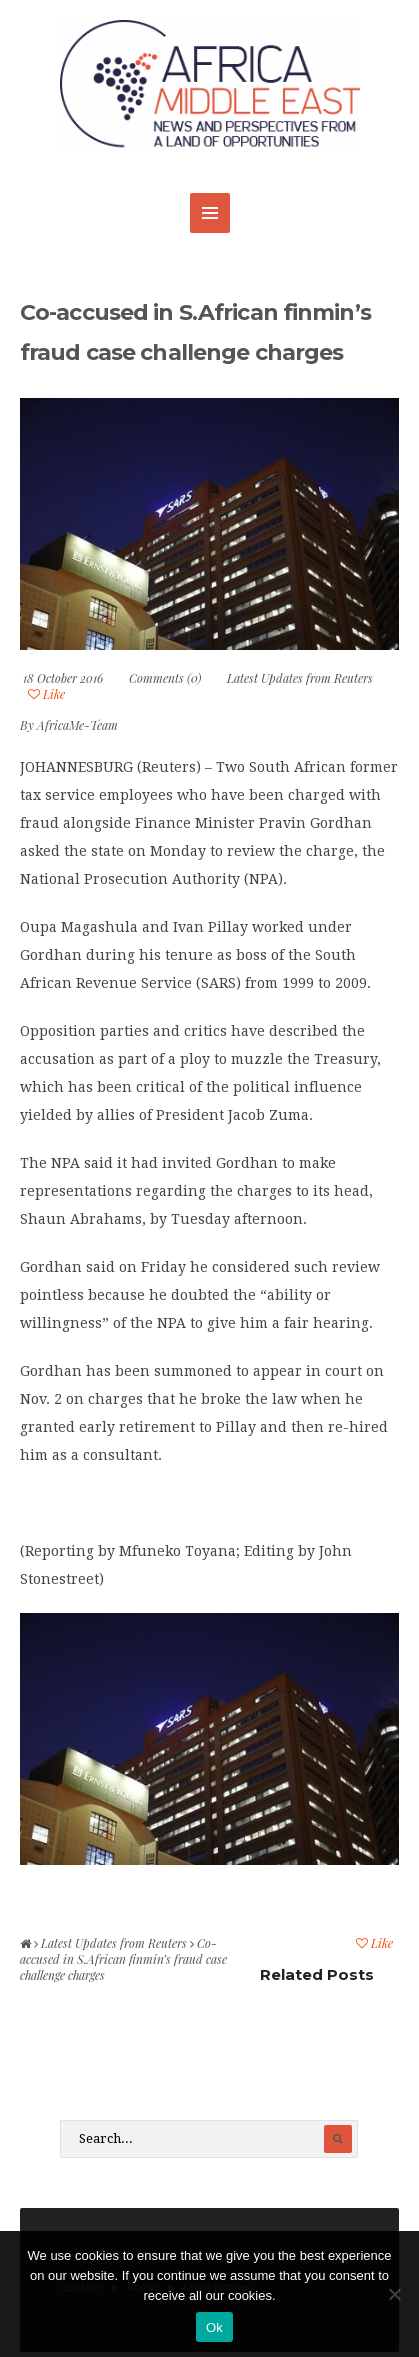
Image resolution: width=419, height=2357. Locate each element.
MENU (210, 213)
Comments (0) (165, 678)
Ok (214, 2327)
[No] (394, 2294)
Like (46, 694)
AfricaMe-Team (77, 725)
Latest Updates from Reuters (300, 678)
